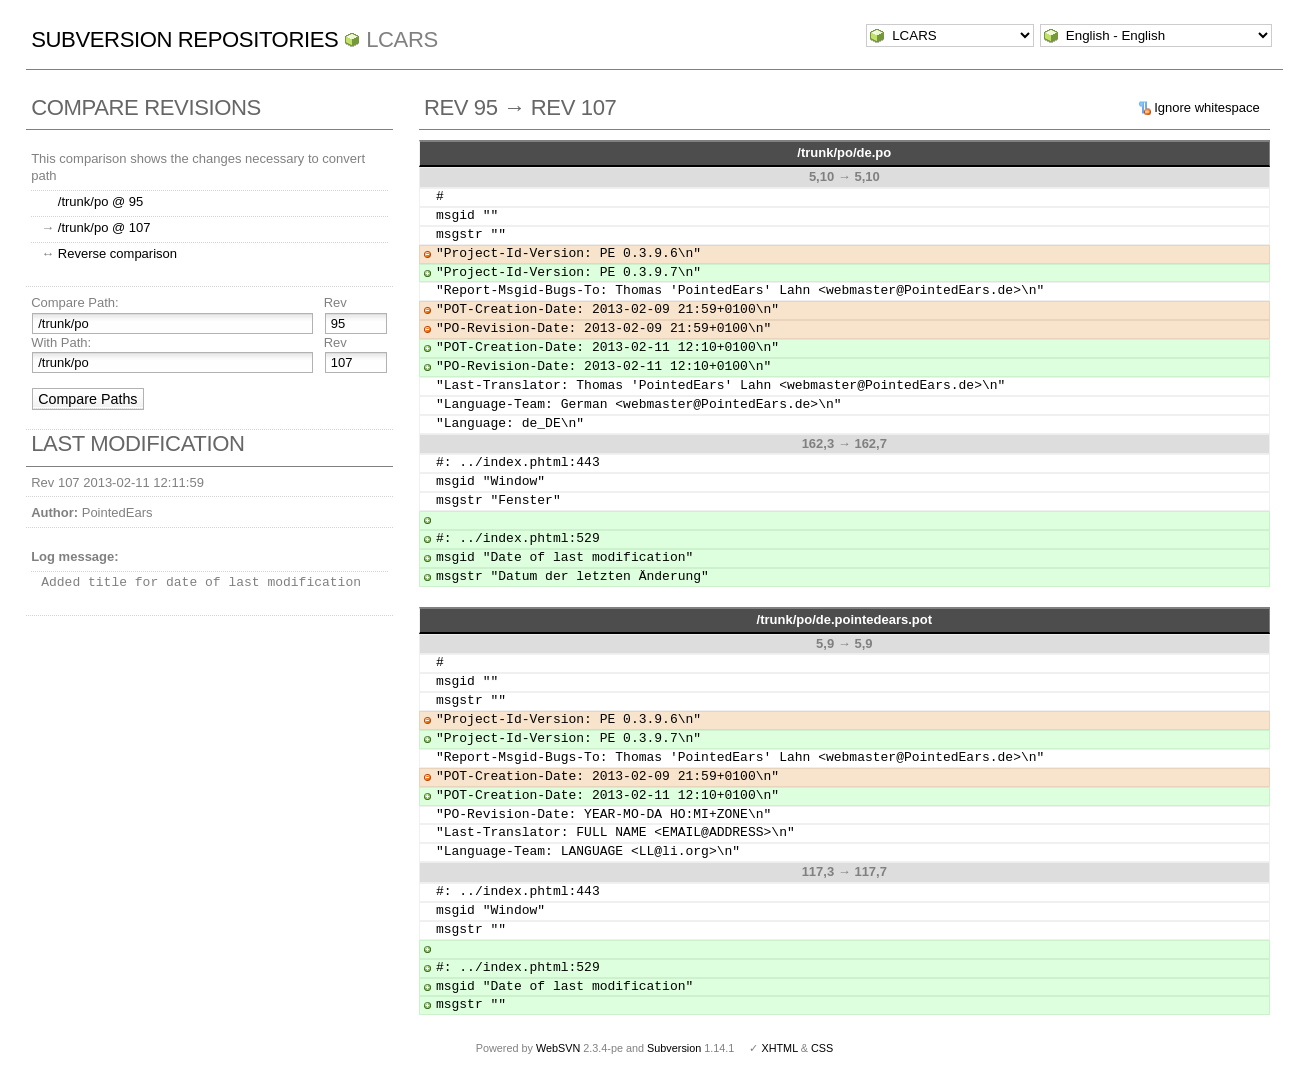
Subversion (674, 1048)
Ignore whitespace (1207, 107)
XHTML (779, 1048)
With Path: (61, 342)
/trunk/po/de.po (844, 152)
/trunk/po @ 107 (104, 227)
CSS (822, 1048)
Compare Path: (74, 302)
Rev (335, 302)
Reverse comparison (117, 253)
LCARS (402, 39)
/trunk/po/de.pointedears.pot (845, 619)
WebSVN (558, 1048)
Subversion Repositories (184, 39)
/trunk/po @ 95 (100, 201)
